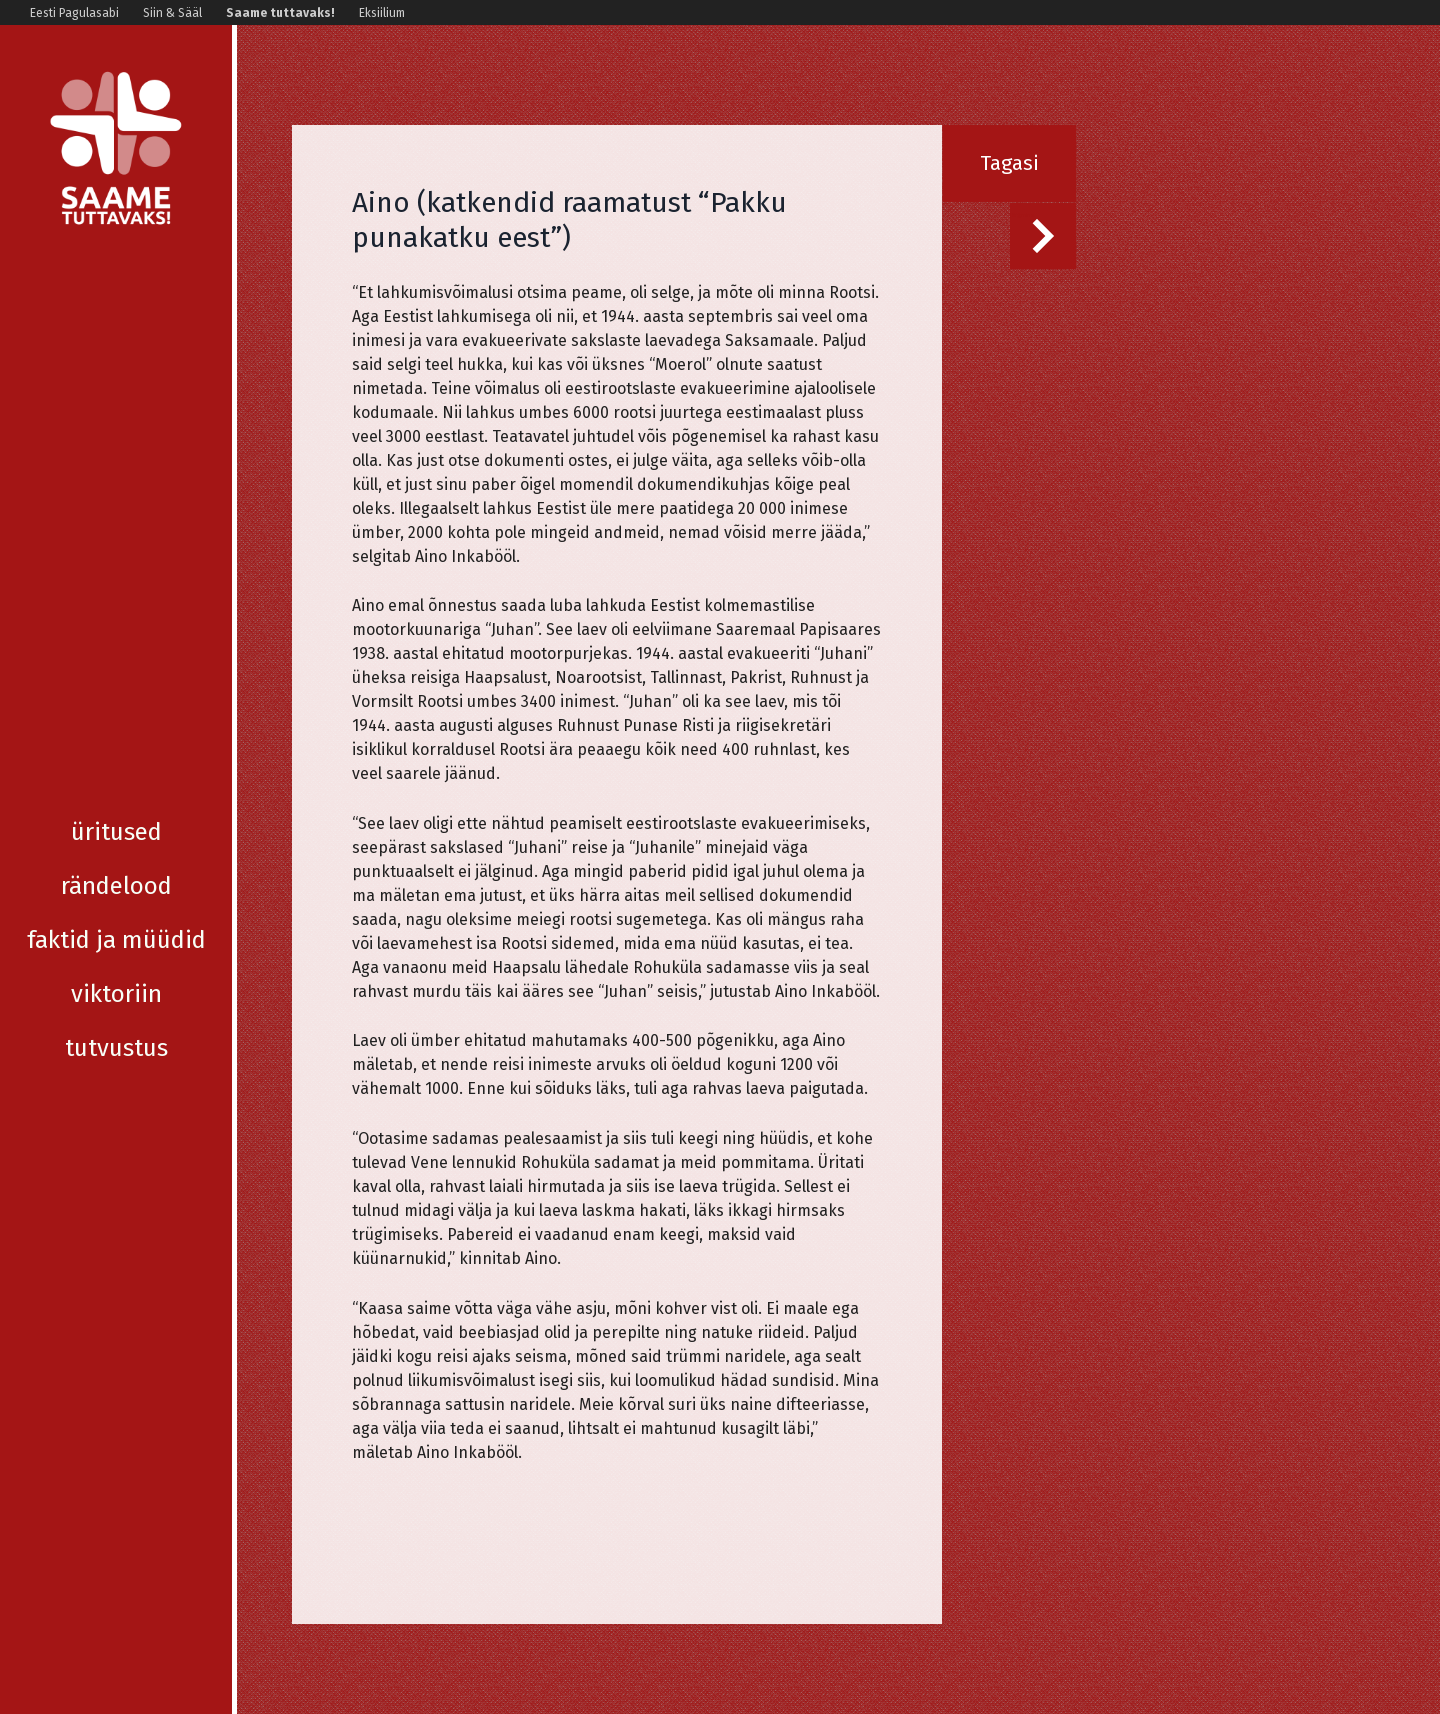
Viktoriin (116, 456)
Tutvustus (116, 510)
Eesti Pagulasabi (74, 13)
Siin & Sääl (172, 13)
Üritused (116, 294)
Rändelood (116, 348)
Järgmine (1022, 215)
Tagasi (1009, 163)
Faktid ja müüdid (116, 402)
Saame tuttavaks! (280, 13)
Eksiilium (382, 13)
